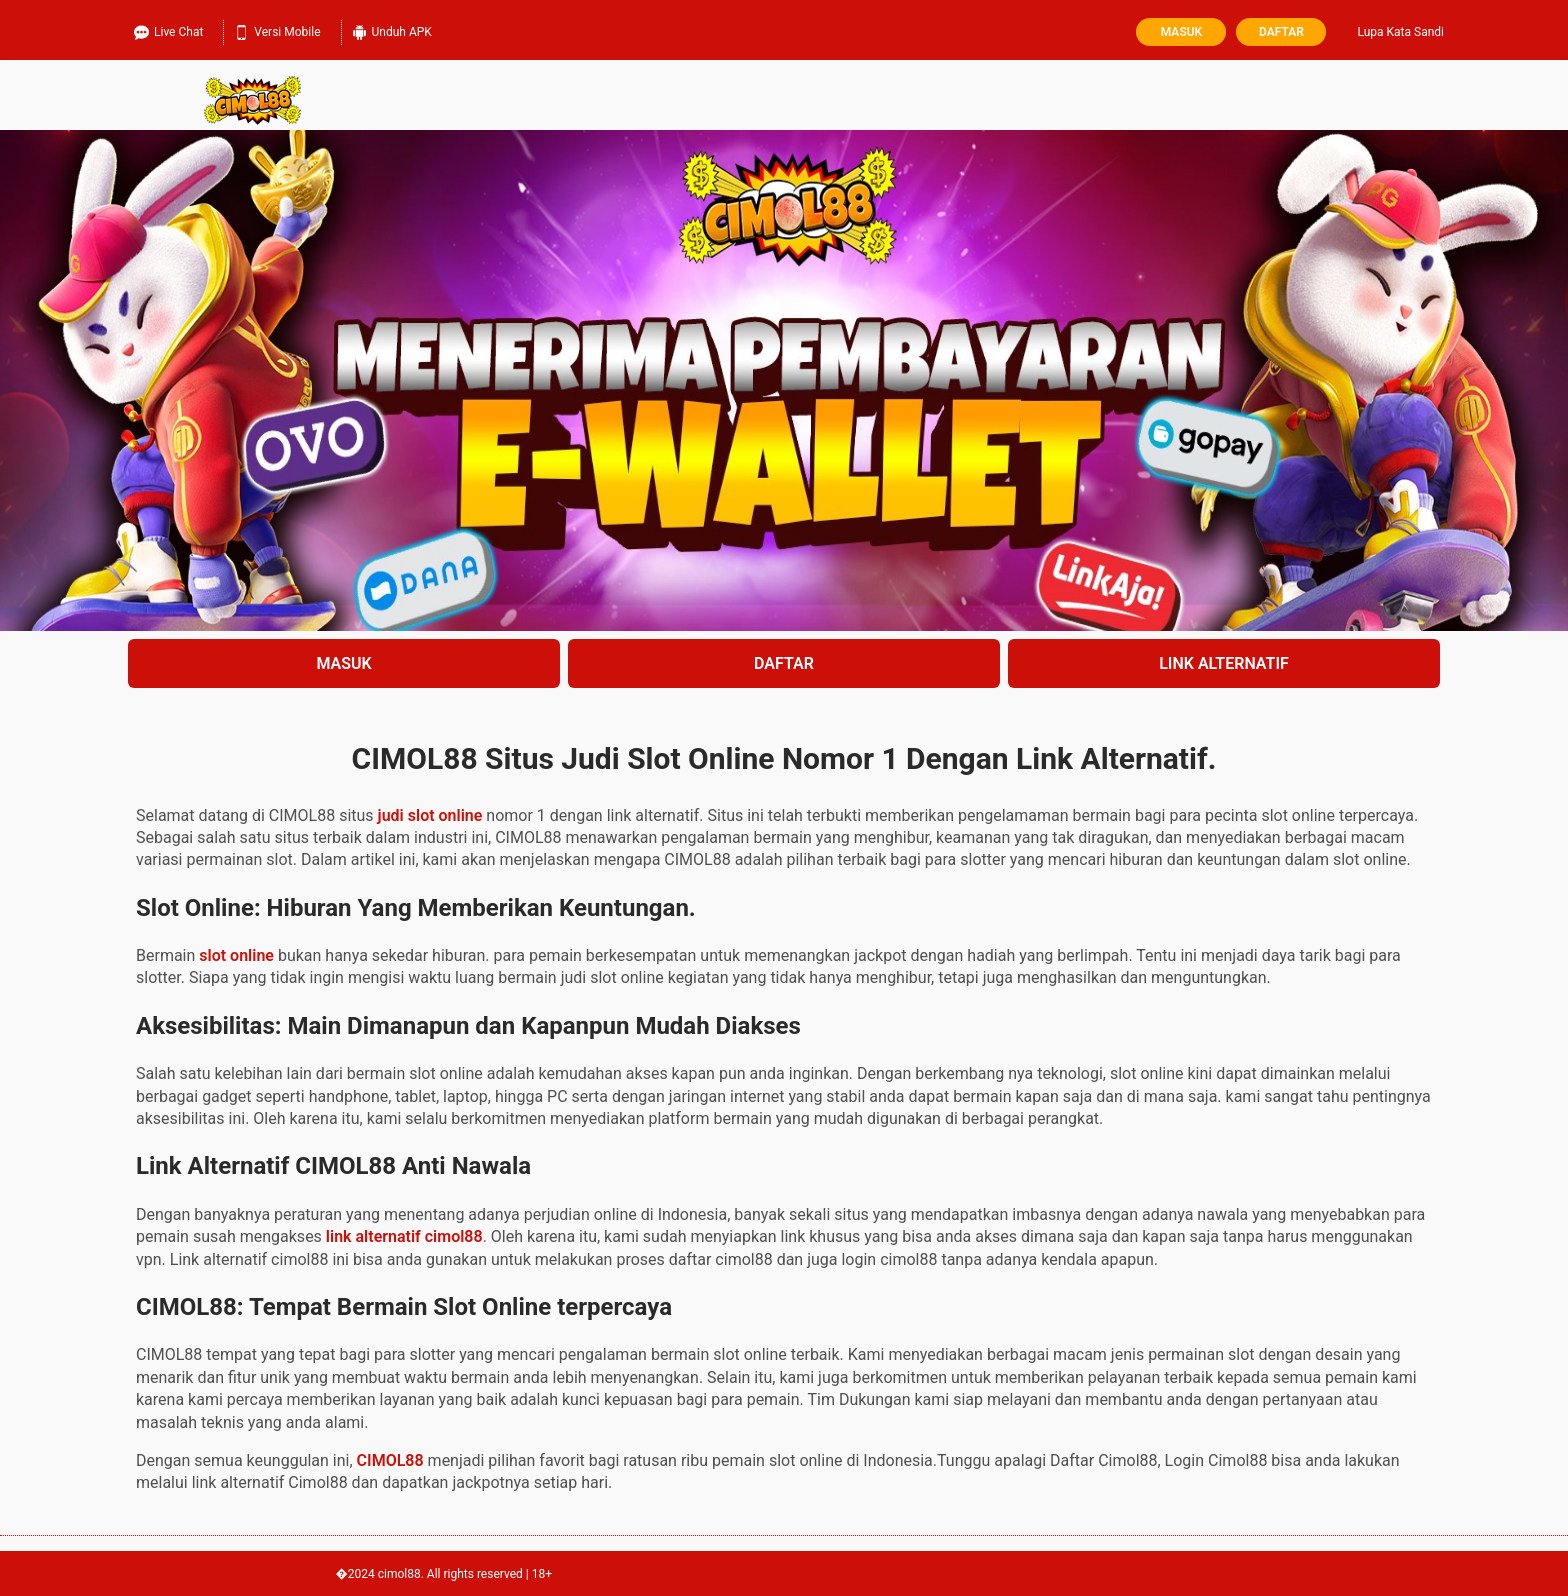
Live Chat (168, 29)
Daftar (1281, 32)
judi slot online (430, 815)
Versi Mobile (277, 29)
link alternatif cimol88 (404, 1236)
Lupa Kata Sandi (1400, 32)
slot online (236, 955)
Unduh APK (392, 29)
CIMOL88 (390, 1460)
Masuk (1181, 32)
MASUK (343, 663)
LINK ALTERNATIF (1224, 663)
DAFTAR (784, 663)
